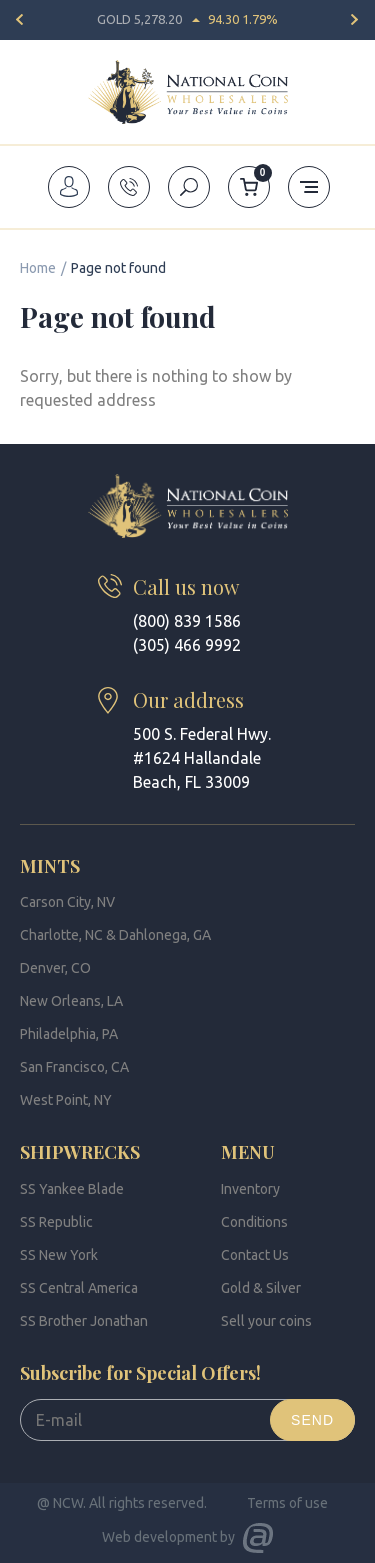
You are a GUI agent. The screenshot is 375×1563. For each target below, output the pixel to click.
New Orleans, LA (71, 1001)
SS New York (59, 1255)
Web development (159, 1537)
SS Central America (79, 1288)
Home (38, 268)
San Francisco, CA (74, 1067)
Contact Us (255, 1255)
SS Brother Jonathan (84, 1321)
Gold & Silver (261, 1288)
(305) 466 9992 (187, 645)
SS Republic (56, 1222)
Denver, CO (55, 968)
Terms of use (287, 1503)
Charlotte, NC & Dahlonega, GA (115, 935)
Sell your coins (266, 1321)
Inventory (250, 1189)
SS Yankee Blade (72, 1189)
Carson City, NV (67, 902)
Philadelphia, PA (69, 1034)
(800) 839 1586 (187, 621)
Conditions (254, 1222)
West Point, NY (66, 1100)
